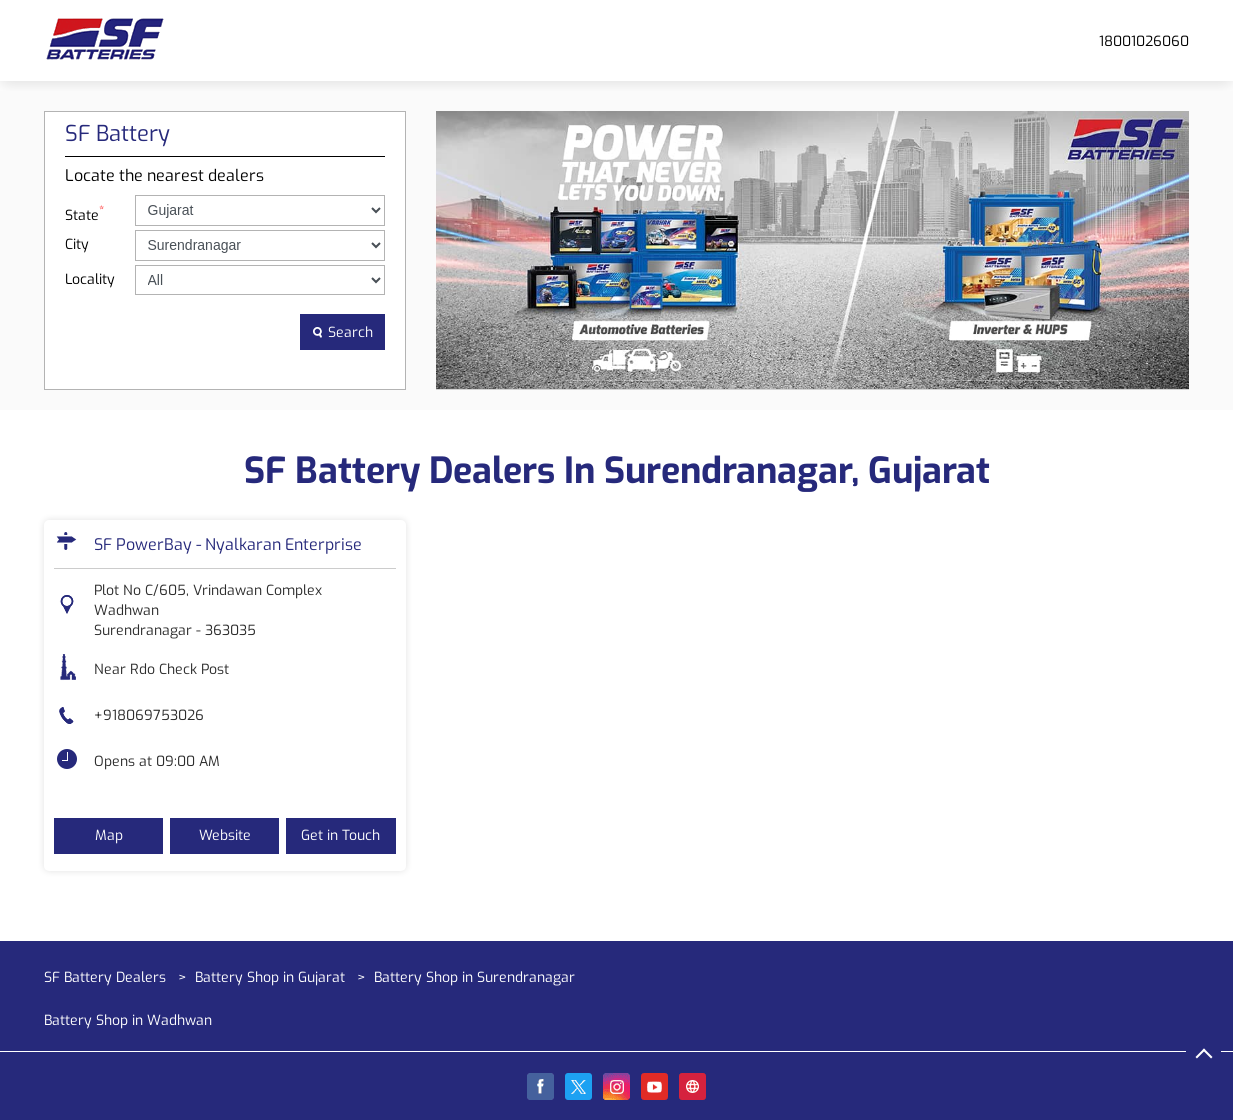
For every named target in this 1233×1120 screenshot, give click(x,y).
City (77, 244)
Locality (90, 279)
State (84, 213)
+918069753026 (149, 715)
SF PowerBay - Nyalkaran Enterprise (228, 544)
